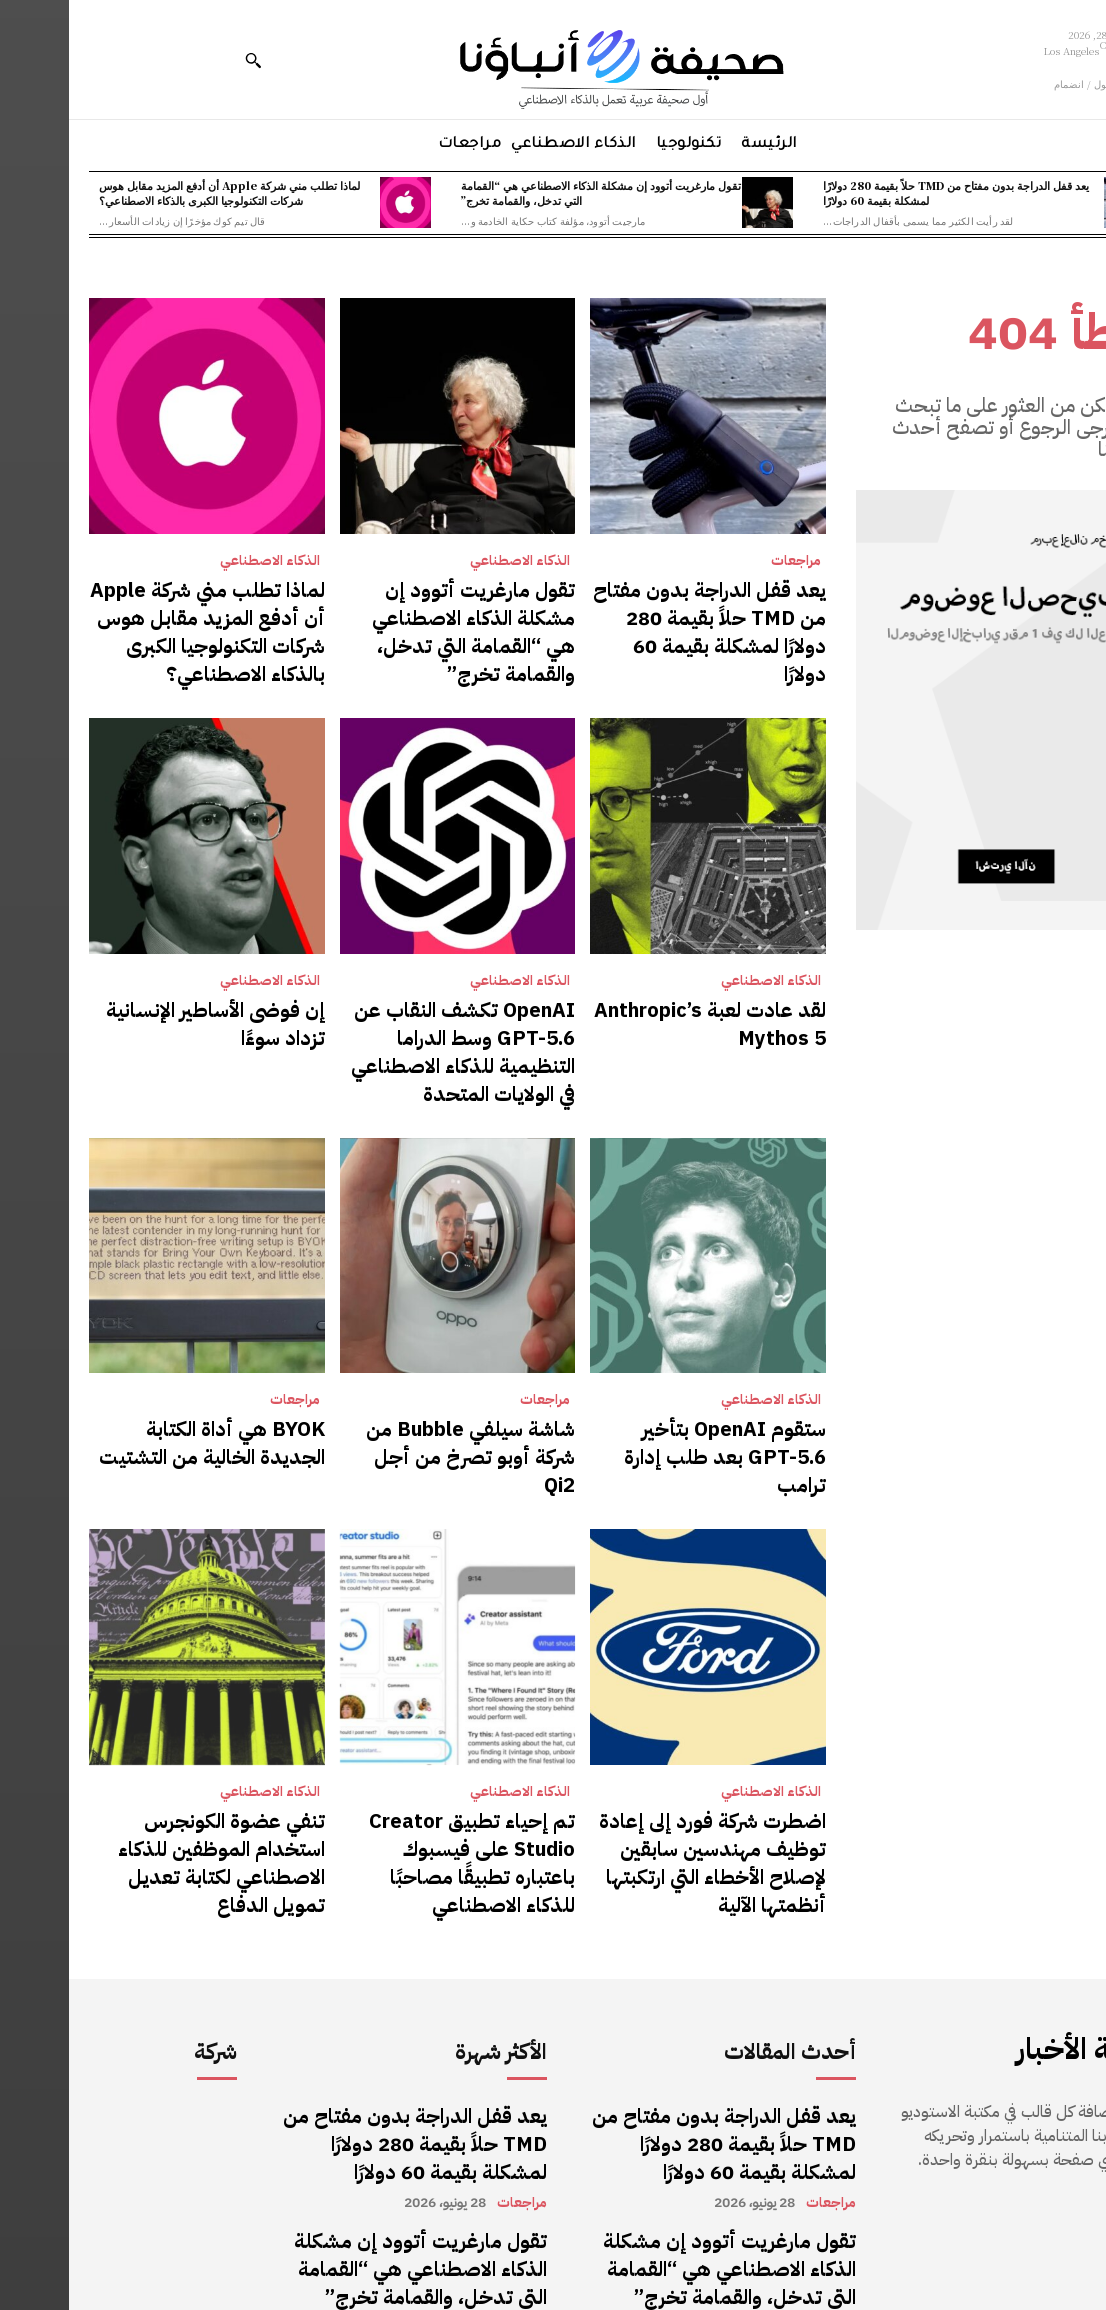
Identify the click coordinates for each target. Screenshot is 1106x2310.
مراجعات (727, 561)
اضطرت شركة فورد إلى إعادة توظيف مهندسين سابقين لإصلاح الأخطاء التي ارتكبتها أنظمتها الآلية (643, 1734)
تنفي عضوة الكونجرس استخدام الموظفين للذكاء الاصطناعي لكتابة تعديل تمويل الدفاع (140, 1734)
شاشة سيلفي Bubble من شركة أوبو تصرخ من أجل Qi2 (402, 1370)
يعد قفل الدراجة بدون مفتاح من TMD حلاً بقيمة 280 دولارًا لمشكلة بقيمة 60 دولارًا (887, 192)
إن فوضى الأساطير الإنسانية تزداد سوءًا (147, 995)
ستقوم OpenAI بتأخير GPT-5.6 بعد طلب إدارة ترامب (647, 1370)
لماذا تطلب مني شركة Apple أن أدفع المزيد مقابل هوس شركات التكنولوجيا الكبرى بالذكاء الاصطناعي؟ (160, 192)
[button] (184, 60)
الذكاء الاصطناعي (451, 561)
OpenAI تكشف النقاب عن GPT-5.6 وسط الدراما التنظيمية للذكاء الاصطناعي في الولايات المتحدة (394, 1006)
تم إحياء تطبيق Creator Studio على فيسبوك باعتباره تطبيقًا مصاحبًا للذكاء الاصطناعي (394, 1734)
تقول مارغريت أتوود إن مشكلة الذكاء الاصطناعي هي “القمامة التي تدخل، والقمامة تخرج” (532, 192)
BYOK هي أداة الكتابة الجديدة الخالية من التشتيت (153, 1370)
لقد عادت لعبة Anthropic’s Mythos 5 (661, 995)
